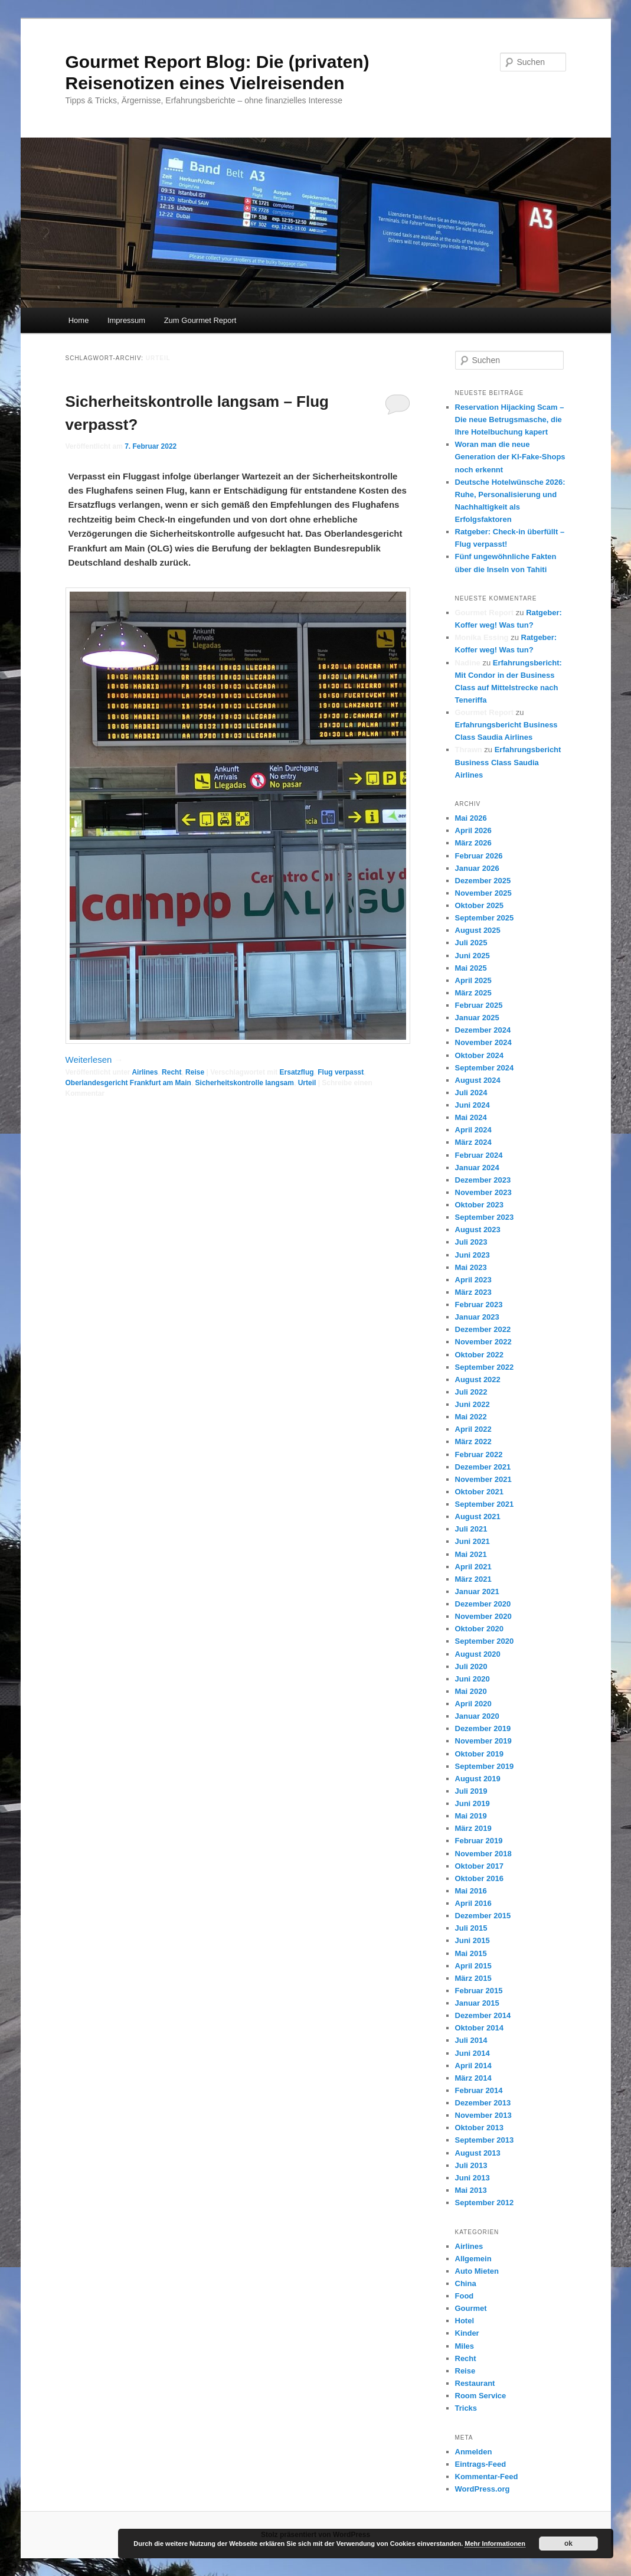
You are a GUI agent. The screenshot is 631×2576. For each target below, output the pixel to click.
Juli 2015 (471, 1928)
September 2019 (484, 1766)
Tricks (466, 2408)
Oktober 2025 (479, 905)
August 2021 (478, 1516)
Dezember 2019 (483, 1728)
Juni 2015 (472, 1940)
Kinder (467, 2333)
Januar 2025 (477, 1017)
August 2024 (478, 1080)
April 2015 (473, 1965)
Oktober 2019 (479, 1753)
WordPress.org (482, 2488)
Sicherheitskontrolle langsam (244, 1083)
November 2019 (483, 1740)
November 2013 (483, 2115)
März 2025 (473, 992)
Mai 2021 (471, 1554)
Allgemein (473, 2258)
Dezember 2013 (483, 2102)
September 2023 (484, 1217)
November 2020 (483, 1616)
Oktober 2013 (479, 2127)
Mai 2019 (471, 1815)
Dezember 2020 (483, 1603)
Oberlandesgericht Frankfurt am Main (128, 1083)
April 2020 (473, 1703)
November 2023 (483, 1192)
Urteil (307, 1083)
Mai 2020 (471, 1691)
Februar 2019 (479, 1840)
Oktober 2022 (479, 1354)
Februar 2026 (479, 855)
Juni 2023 (472, 1255)
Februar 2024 (479, 1155)
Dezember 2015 (483, 1915)
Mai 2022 (471, 1416)
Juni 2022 (472, 1404)
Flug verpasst (341, 1072)
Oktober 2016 (479, 1878)
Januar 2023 (477, 1317)
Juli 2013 (471, 2165)
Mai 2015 (471, 1953)
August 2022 (478, 1379)
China (465, 2283)
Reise (194, 1072)
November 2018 (483, 1853)
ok (568, 2543)
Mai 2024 (471, 1117)
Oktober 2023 (479, 1204)
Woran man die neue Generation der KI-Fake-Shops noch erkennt (510, 457)
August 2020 (478, 1654)
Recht (171, 1072)
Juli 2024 (471, 1092)
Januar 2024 (477, 1167)
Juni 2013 (472, 2177)
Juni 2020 (472, 1678)
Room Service (480, 2395)
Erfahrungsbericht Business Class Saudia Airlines (508, 762)
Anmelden (473, 2451)
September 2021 (484, 1504)
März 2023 (473, 1292)
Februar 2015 (479, 1990)
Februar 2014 (479, 2090)
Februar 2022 (479, 1454)
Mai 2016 (471, 1890)
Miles (465, 2346)
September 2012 (484, 2202)
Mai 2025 (471, 968)
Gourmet (471, 2308)
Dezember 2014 (483, 2015)
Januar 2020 (477, 1716)
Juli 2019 (471, 1791)
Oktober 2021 (479, 1491)
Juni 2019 (472, 1803)
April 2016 (473, 1903)
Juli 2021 (471, 1528)
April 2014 (473, 2065)
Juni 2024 (472, 1105)
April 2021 (473, 1566)
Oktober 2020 (479, 1628)
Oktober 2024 (479, 1055)
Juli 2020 (471, 1666)
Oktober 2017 (479, 1866)
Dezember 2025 (483, 880)
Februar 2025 (479, 1005)
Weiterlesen (94, 1059)
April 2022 (473, 1429)
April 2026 (473, 830)
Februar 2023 (479, 1304)
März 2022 (473, 1441)
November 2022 (483, 1341)
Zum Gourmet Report (200, 320)
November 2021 (483, 1479)
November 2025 (483, 893)
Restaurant (475, 2383)
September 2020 (484, 1641)
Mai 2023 (471, 1267)
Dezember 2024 (483, 1030)
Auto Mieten (477, 2271)
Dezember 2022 (483, 1329)
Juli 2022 (471, 1391)
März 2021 (473, 1579)
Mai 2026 (471, 818)
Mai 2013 (471, 2190)
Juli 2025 (471, 942)
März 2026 (473, 842)
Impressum (126, 320)
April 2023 (473, 1279)
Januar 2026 (477, 868)
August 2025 (478, 930)
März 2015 (473, 1978)
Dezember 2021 (483, 1466)
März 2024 (473, 1142)
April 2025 (473, 980)
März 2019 (473, 1828)
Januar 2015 (477, 2003)
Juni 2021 (472, 1541)
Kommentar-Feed (486, 2476)
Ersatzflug (297, 1072)
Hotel (465, 2320)
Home (78, 320)
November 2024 (483, 1042)
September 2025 (484, 917)
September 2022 (484, 1367)
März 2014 (473, 2078)
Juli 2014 (471, 2040)
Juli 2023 (471, 1242)
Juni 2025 (472, 955)
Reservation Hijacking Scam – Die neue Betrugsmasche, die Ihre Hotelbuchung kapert (509, 419)
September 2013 (484, 2140)
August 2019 (478, 1778)
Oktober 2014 (479, 2027)
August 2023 (478, 1229)
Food (464, 2295)
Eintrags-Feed (480, 2464)
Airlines (145, 1072)
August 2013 (478, 2153)
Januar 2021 (477, 1591)
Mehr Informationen (495, 2543)
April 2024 (473, 1129)
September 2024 (484, 1067)
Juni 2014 (472, 2053)
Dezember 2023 (483, 1180)
